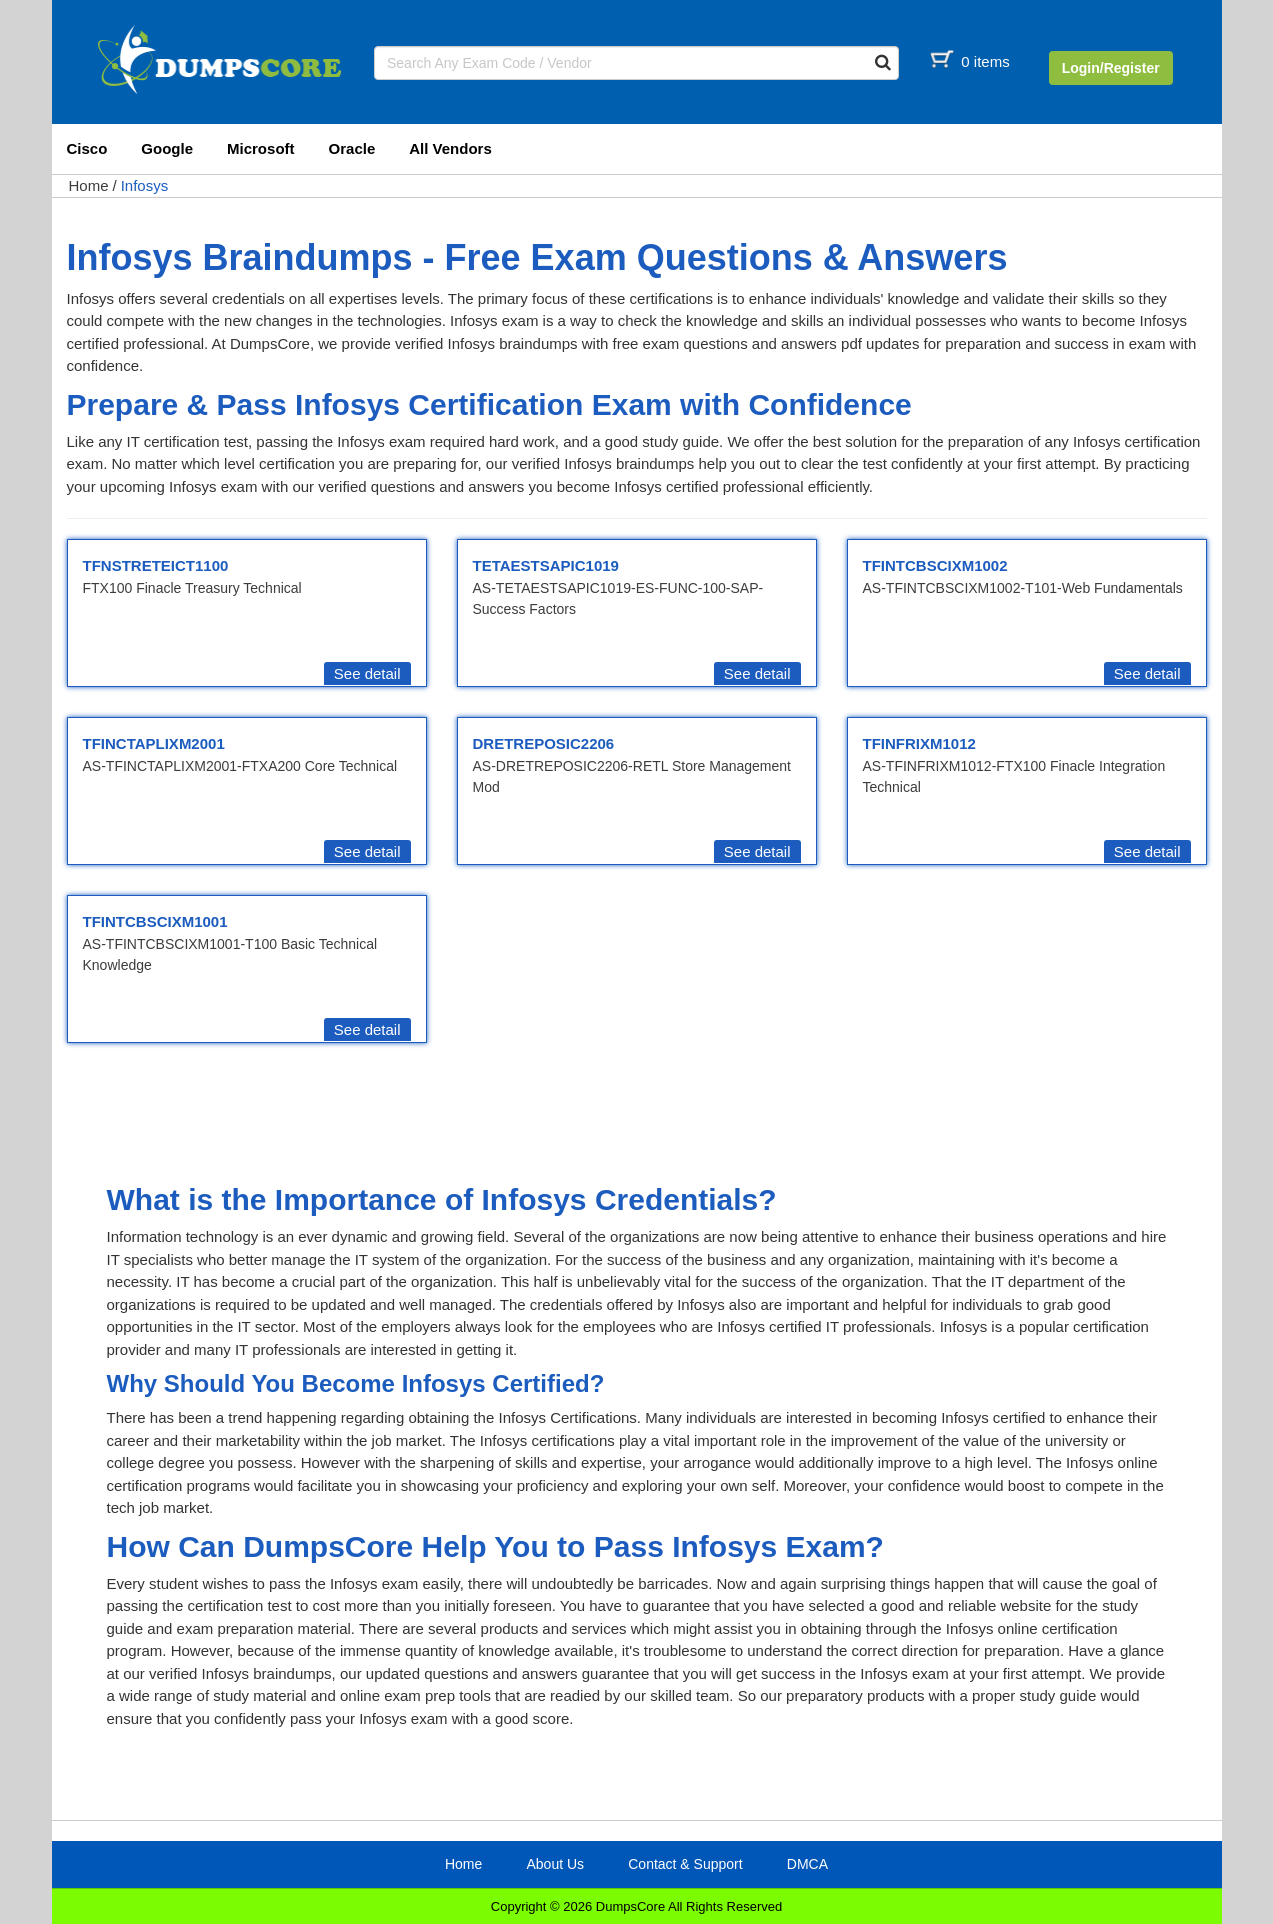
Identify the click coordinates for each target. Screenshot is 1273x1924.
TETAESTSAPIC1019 (546, 565)
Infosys (145, 185)
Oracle (352, 148)
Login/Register (1111, 68)
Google (167, 148)
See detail (367, 673)
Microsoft (261, 148)
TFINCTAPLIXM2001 (154, 743)
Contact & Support (685, 1864)
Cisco (87, 148)
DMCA (807, 1864)
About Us (555, 1864)
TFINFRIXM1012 (919, 743)
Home (89, 185)
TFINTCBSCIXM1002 (935, 565)
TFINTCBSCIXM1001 (155, 921)
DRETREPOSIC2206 (544, 743)
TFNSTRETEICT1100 (156, 565)
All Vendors (450, 148)
